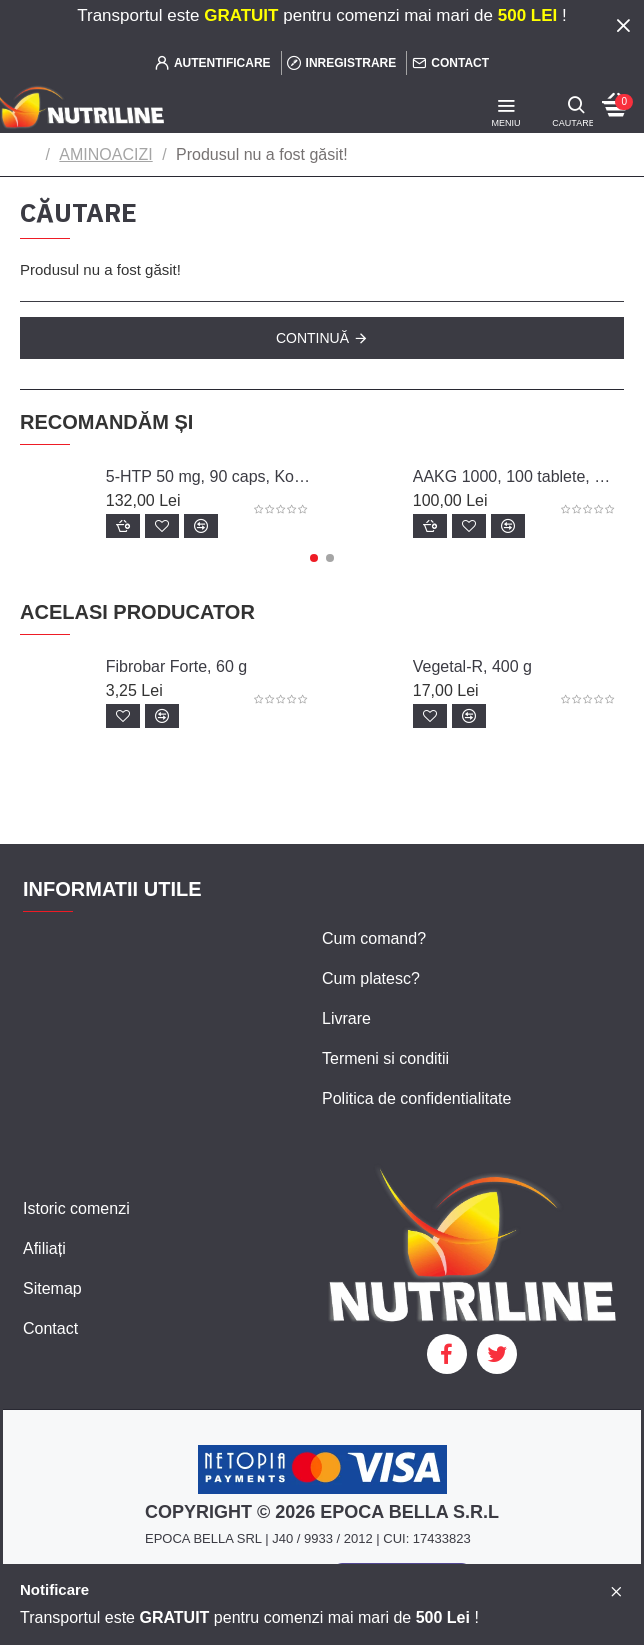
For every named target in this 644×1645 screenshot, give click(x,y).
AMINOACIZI (105, 154)
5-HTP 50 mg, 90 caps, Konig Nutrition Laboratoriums (208, 476)
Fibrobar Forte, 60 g (176, 666)
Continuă (312, 338)
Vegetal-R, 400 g (472, 666)
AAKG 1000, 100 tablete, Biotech (515, 476)
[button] (314, 558)
